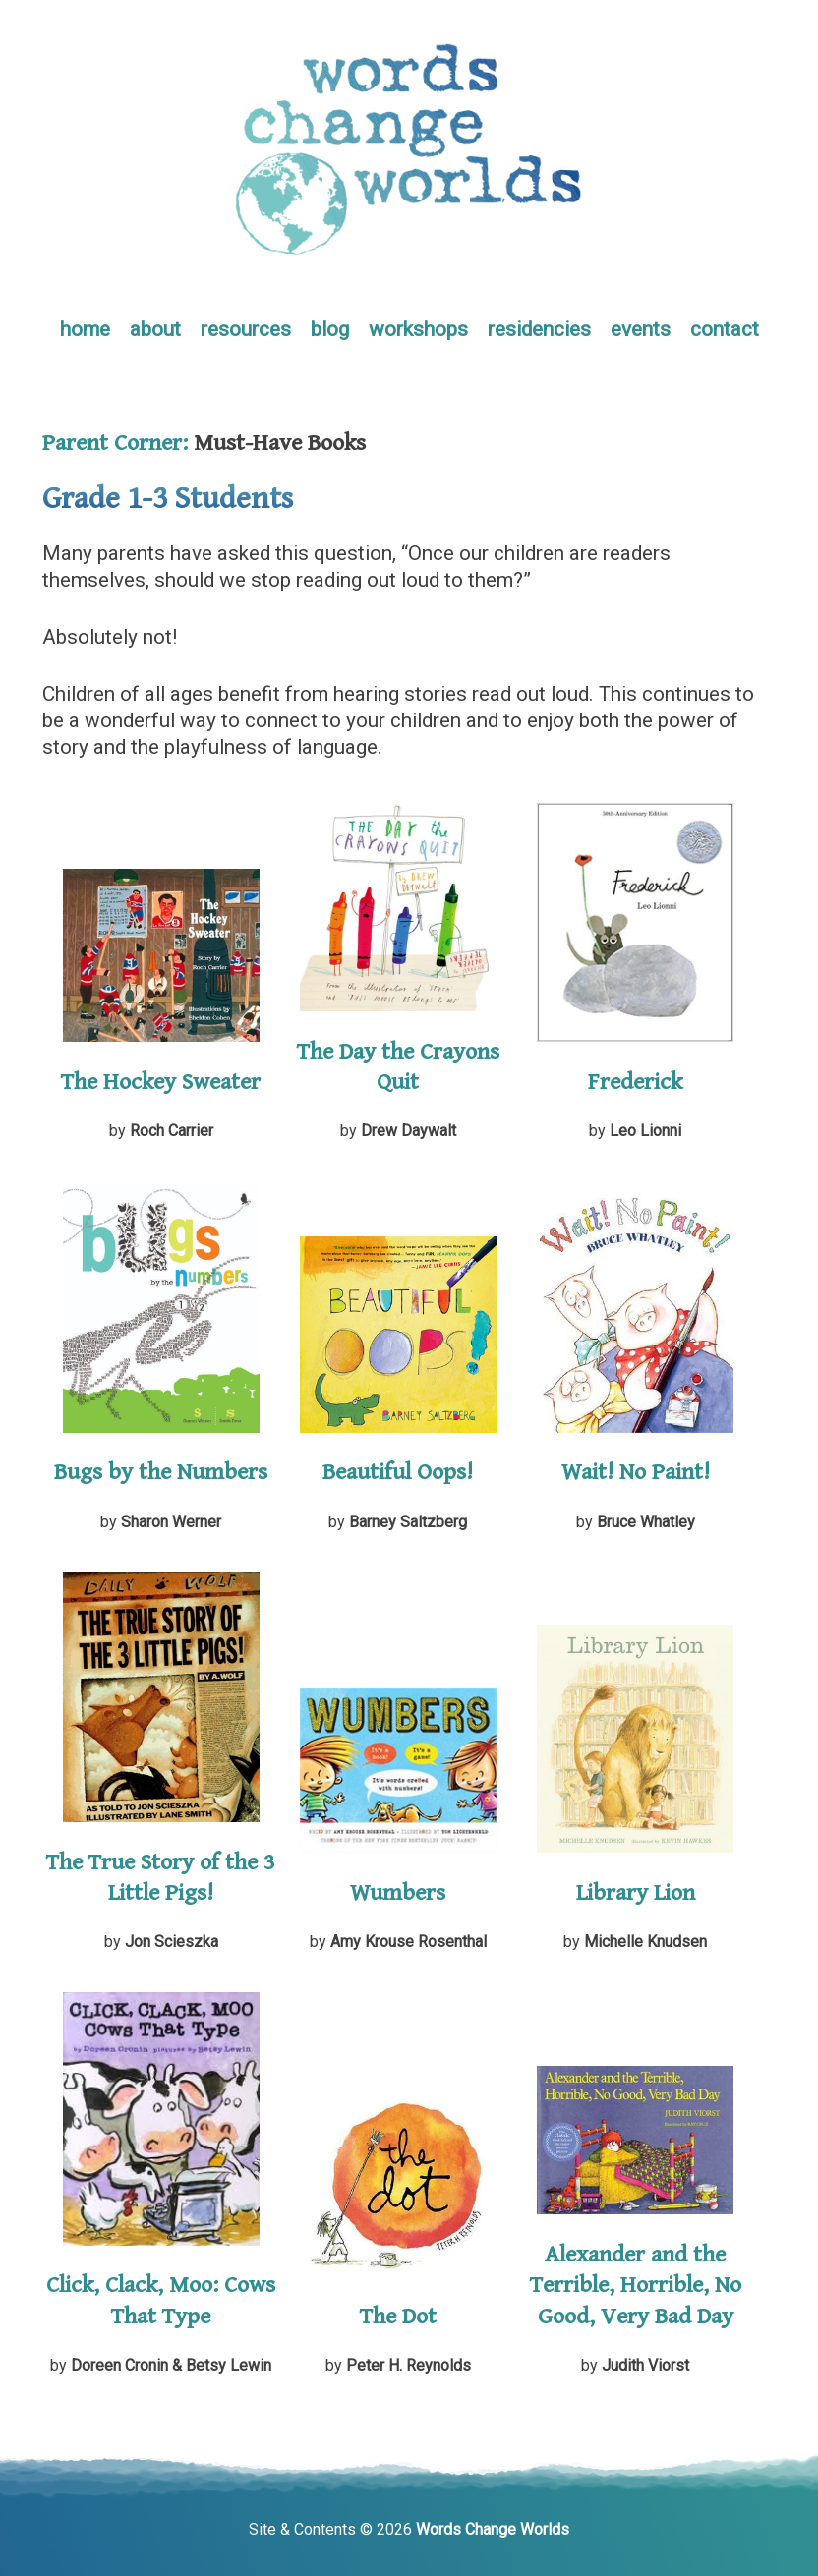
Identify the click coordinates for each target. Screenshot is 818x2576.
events (641, 329)
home (85, 329)
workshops (418, 329)
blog (330, 329)
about (155, 329)
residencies (539, 329)
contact (724, 329)
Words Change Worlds (492, 2529)
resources (246, 329)
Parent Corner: (115, 443)
